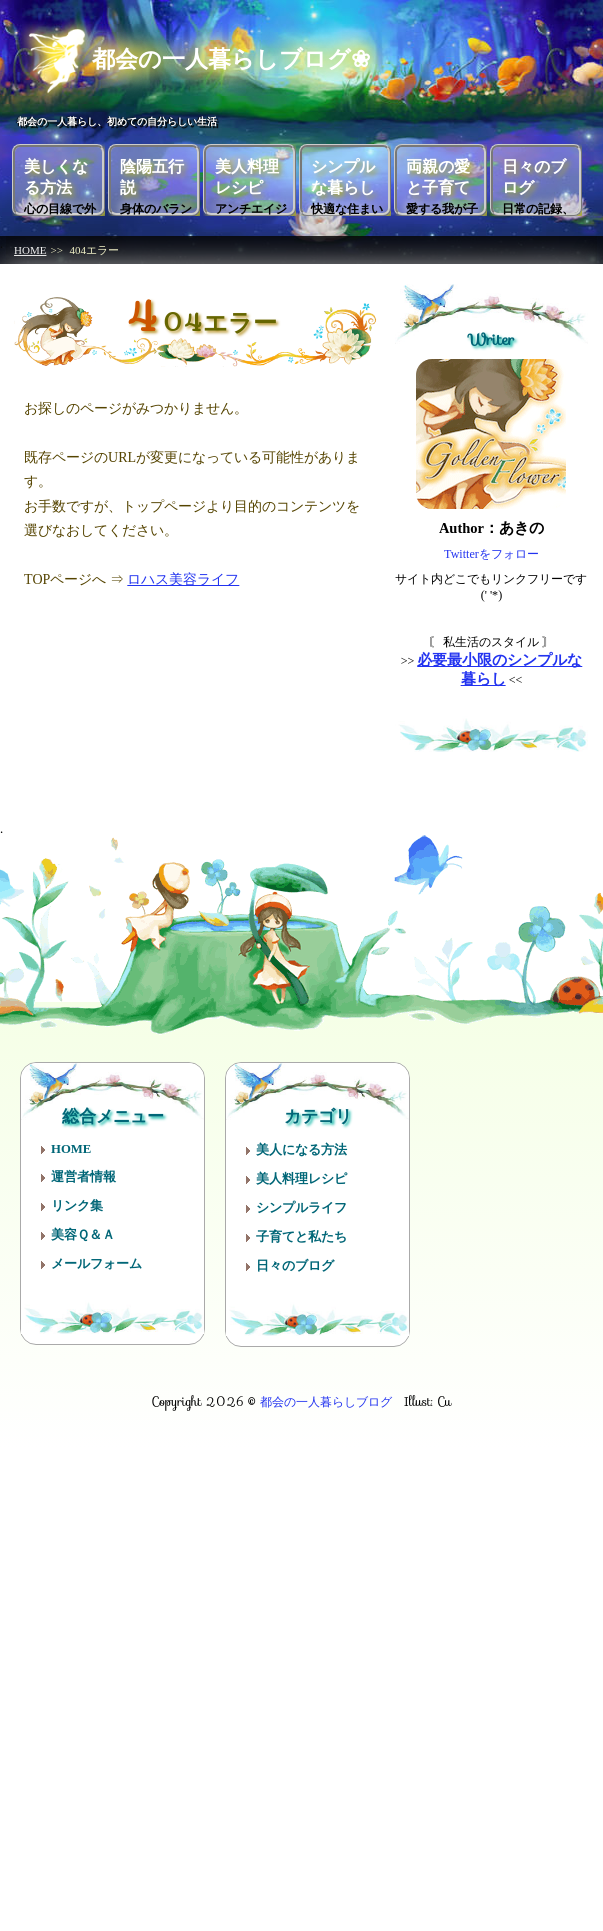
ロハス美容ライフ (183, 571)
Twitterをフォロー (491, 547)
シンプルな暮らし (347, 180)
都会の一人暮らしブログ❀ (209, 55)
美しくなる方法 (60, 180)
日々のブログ (538, 180)
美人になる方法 (301, 1142)
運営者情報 (83, 1169)
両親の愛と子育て (442, 180)
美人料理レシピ (251, 180)
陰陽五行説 (156, 180)
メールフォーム (96, 1256)
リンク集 (77, 1198)
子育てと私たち (301, 1229)
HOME (30, 243)
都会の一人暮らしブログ (326, 1393)
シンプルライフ (301, 1200)
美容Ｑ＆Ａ (83, 1227)
